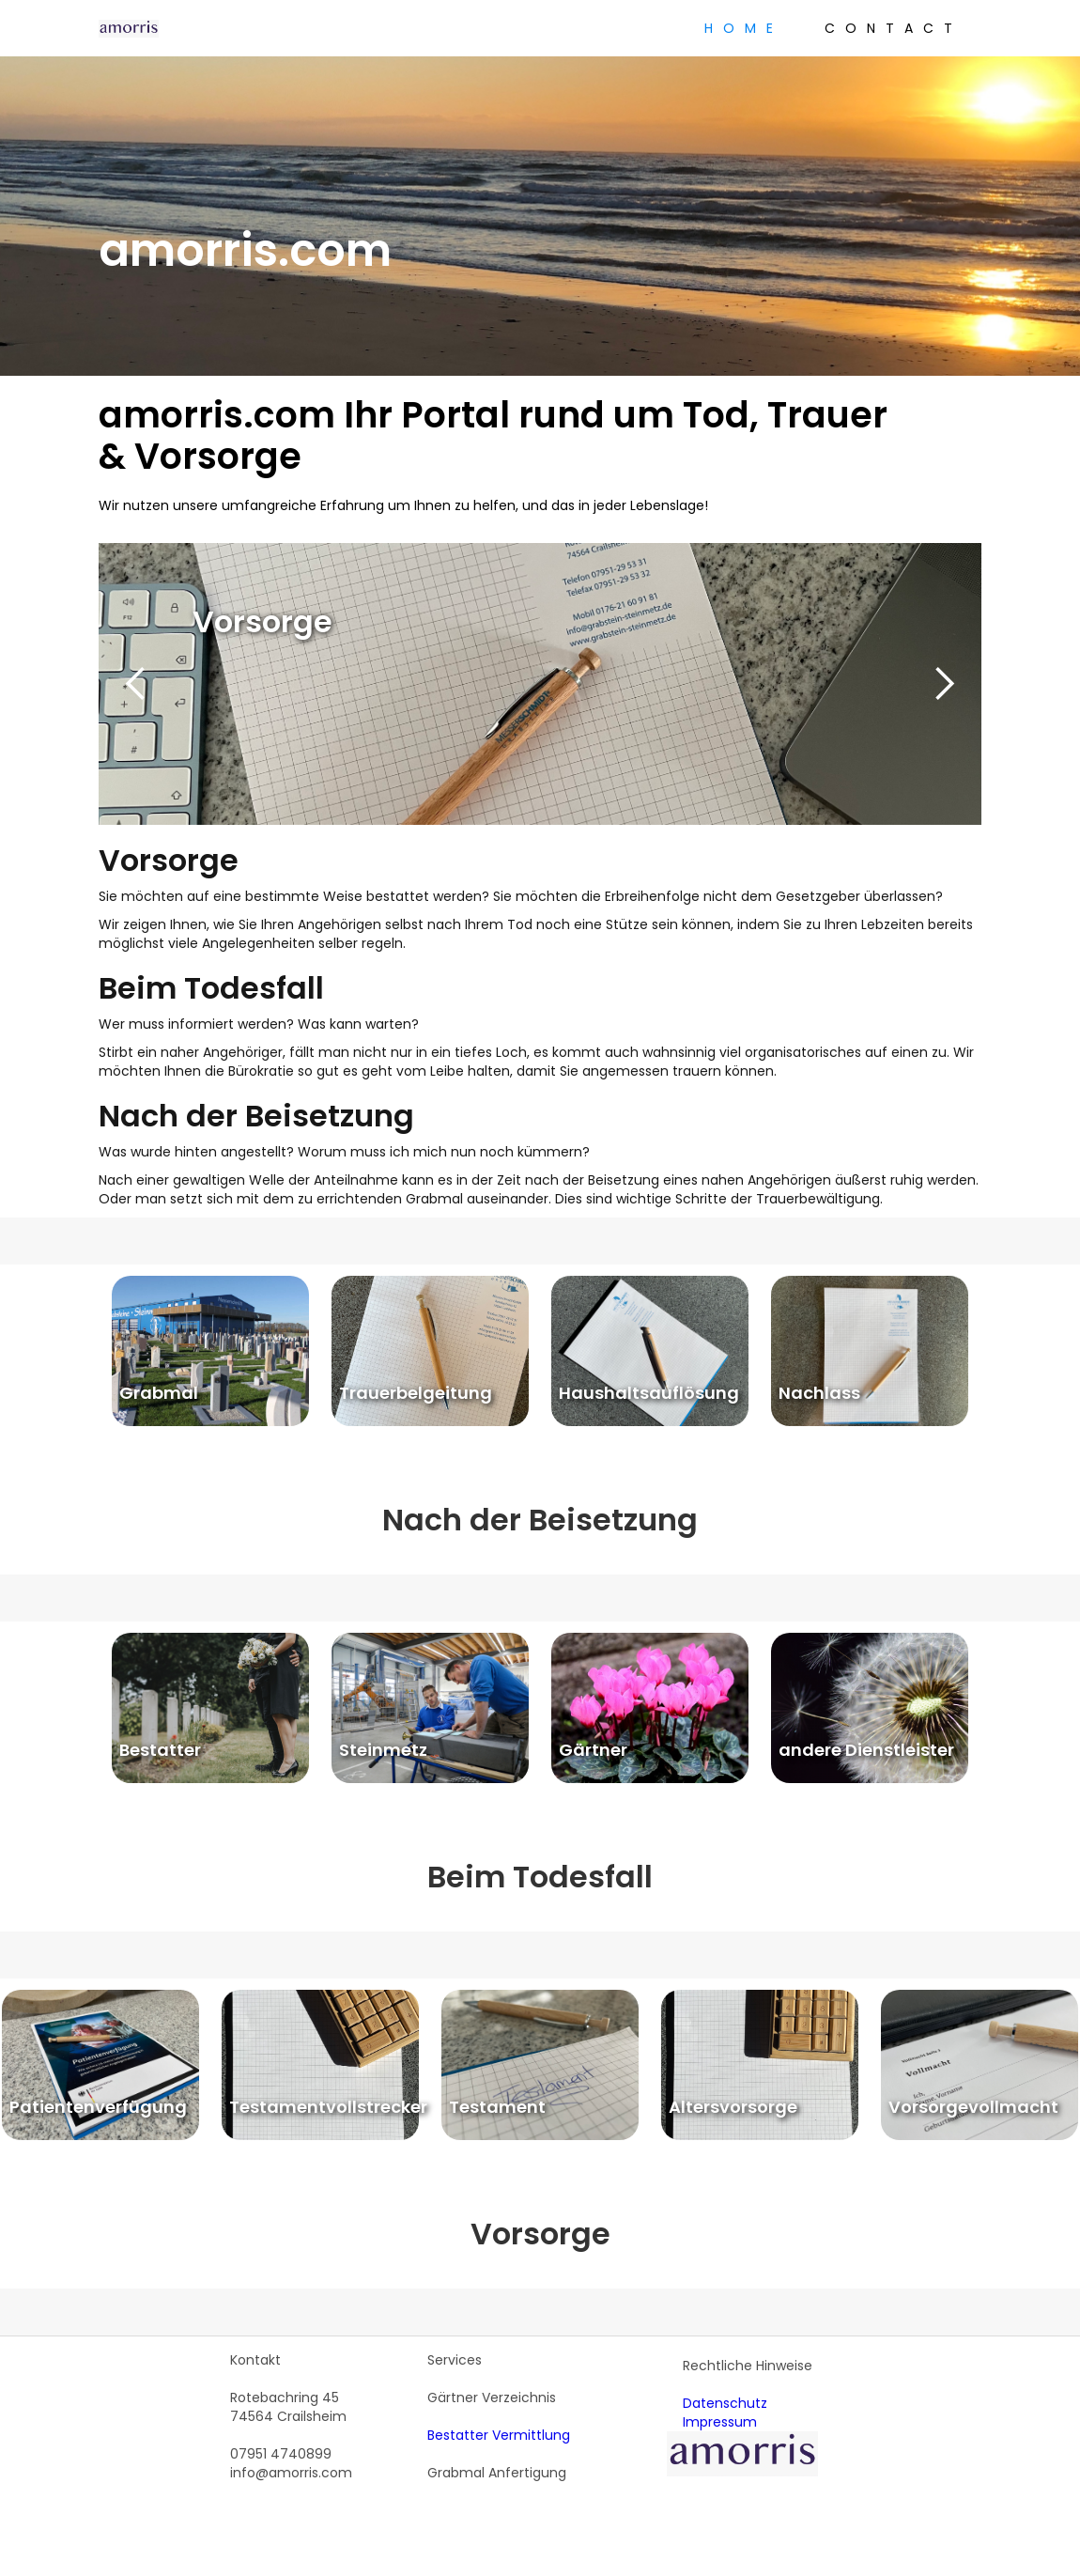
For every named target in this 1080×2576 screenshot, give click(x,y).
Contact (894, 28)
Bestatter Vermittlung (498, 2435)
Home (743, 28)
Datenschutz (725, 2403)
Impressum (720, 2422)
